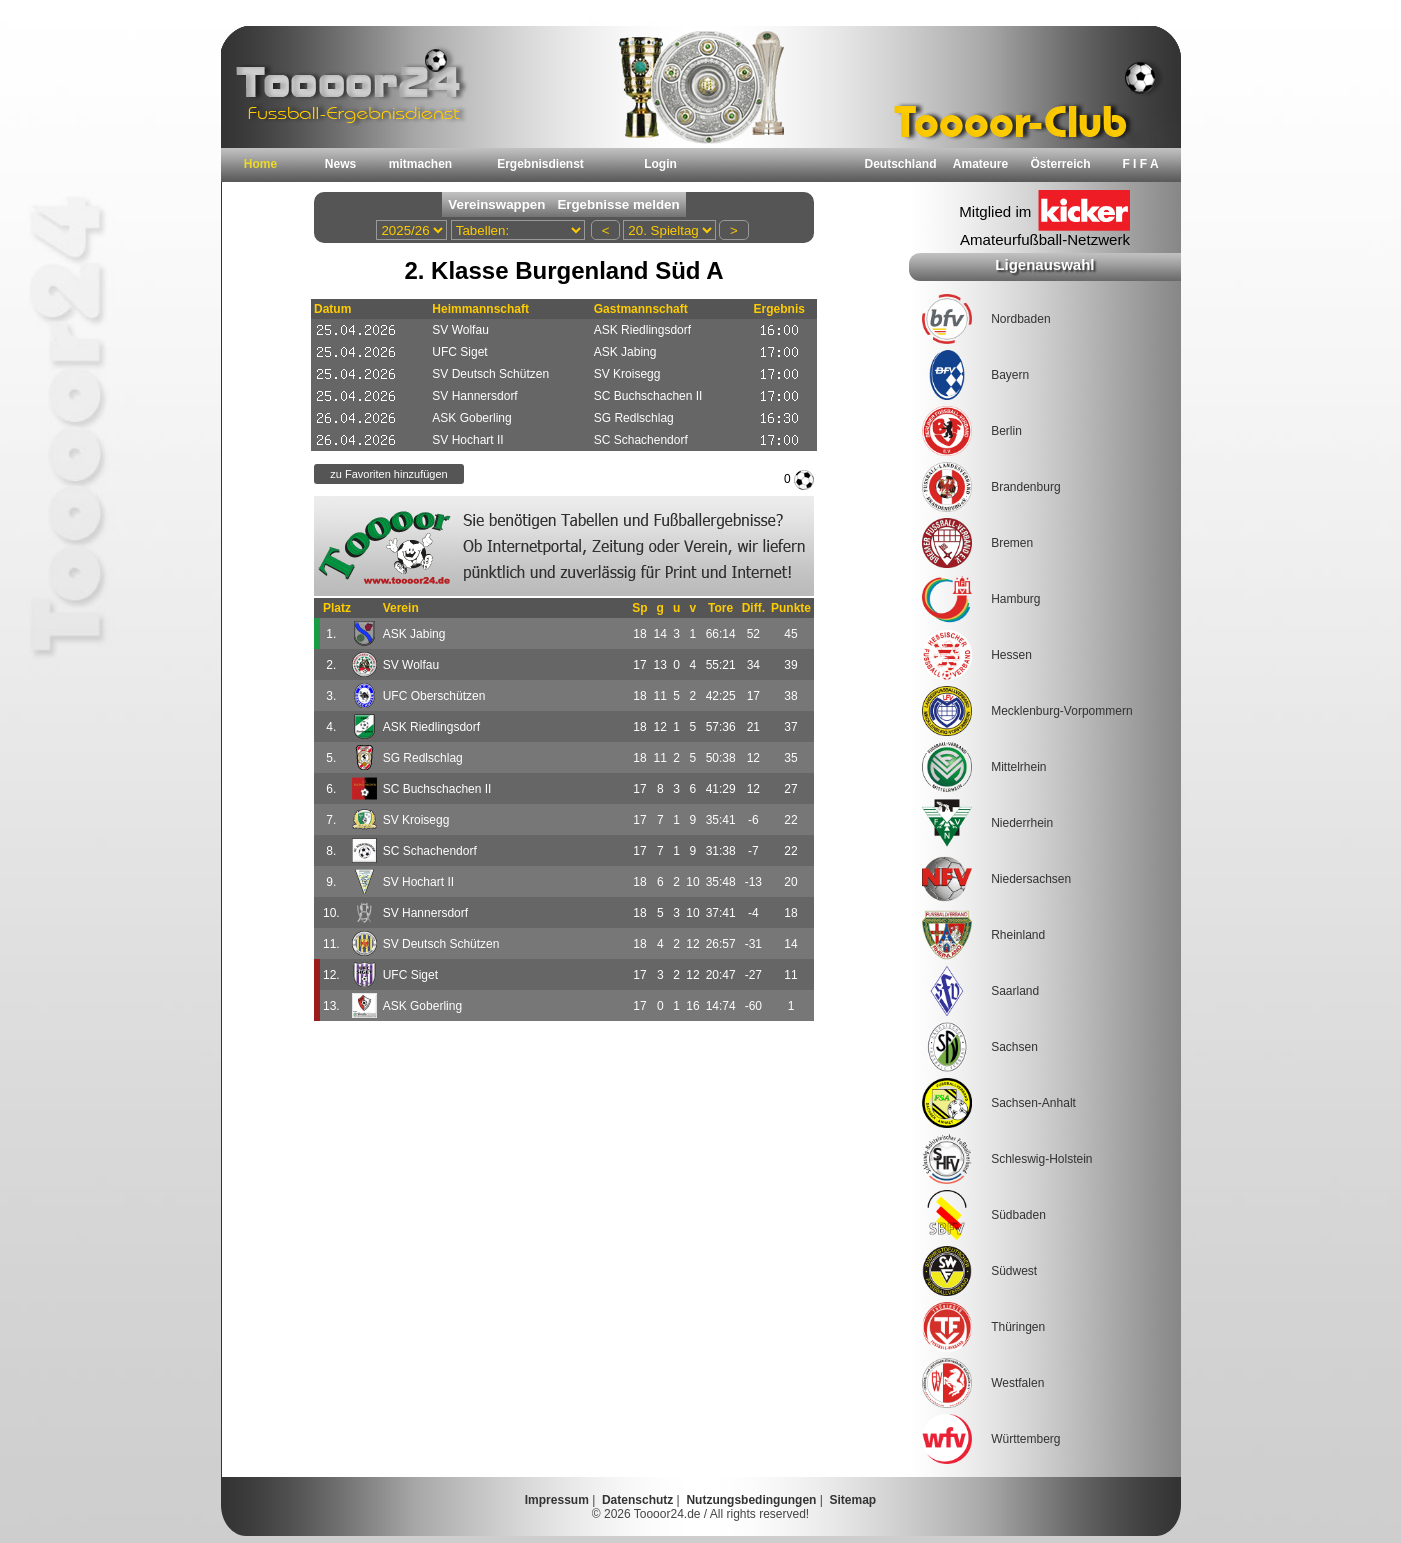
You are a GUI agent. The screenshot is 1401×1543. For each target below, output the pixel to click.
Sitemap (853, 1500)
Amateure (980, 164)
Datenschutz (637, 1500)
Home (260, 164)
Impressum (557, 1500)
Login (660, 164)
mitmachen (420, 164)
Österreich (1060, 164)
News (340, 164)
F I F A (1140, 164)
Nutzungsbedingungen (751, 1500)
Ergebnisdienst (540, 164)
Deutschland (900, 164)
